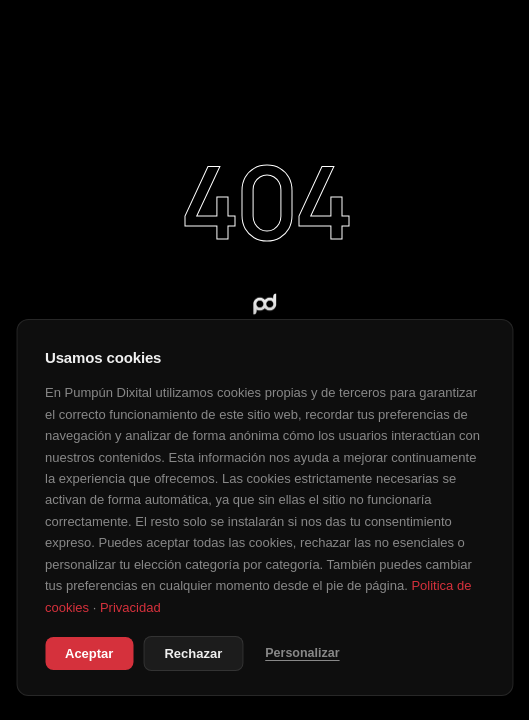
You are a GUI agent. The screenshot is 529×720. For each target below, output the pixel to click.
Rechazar (193, 653)
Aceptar (89, 653)
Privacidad (130, 607)
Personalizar (302, 653)
